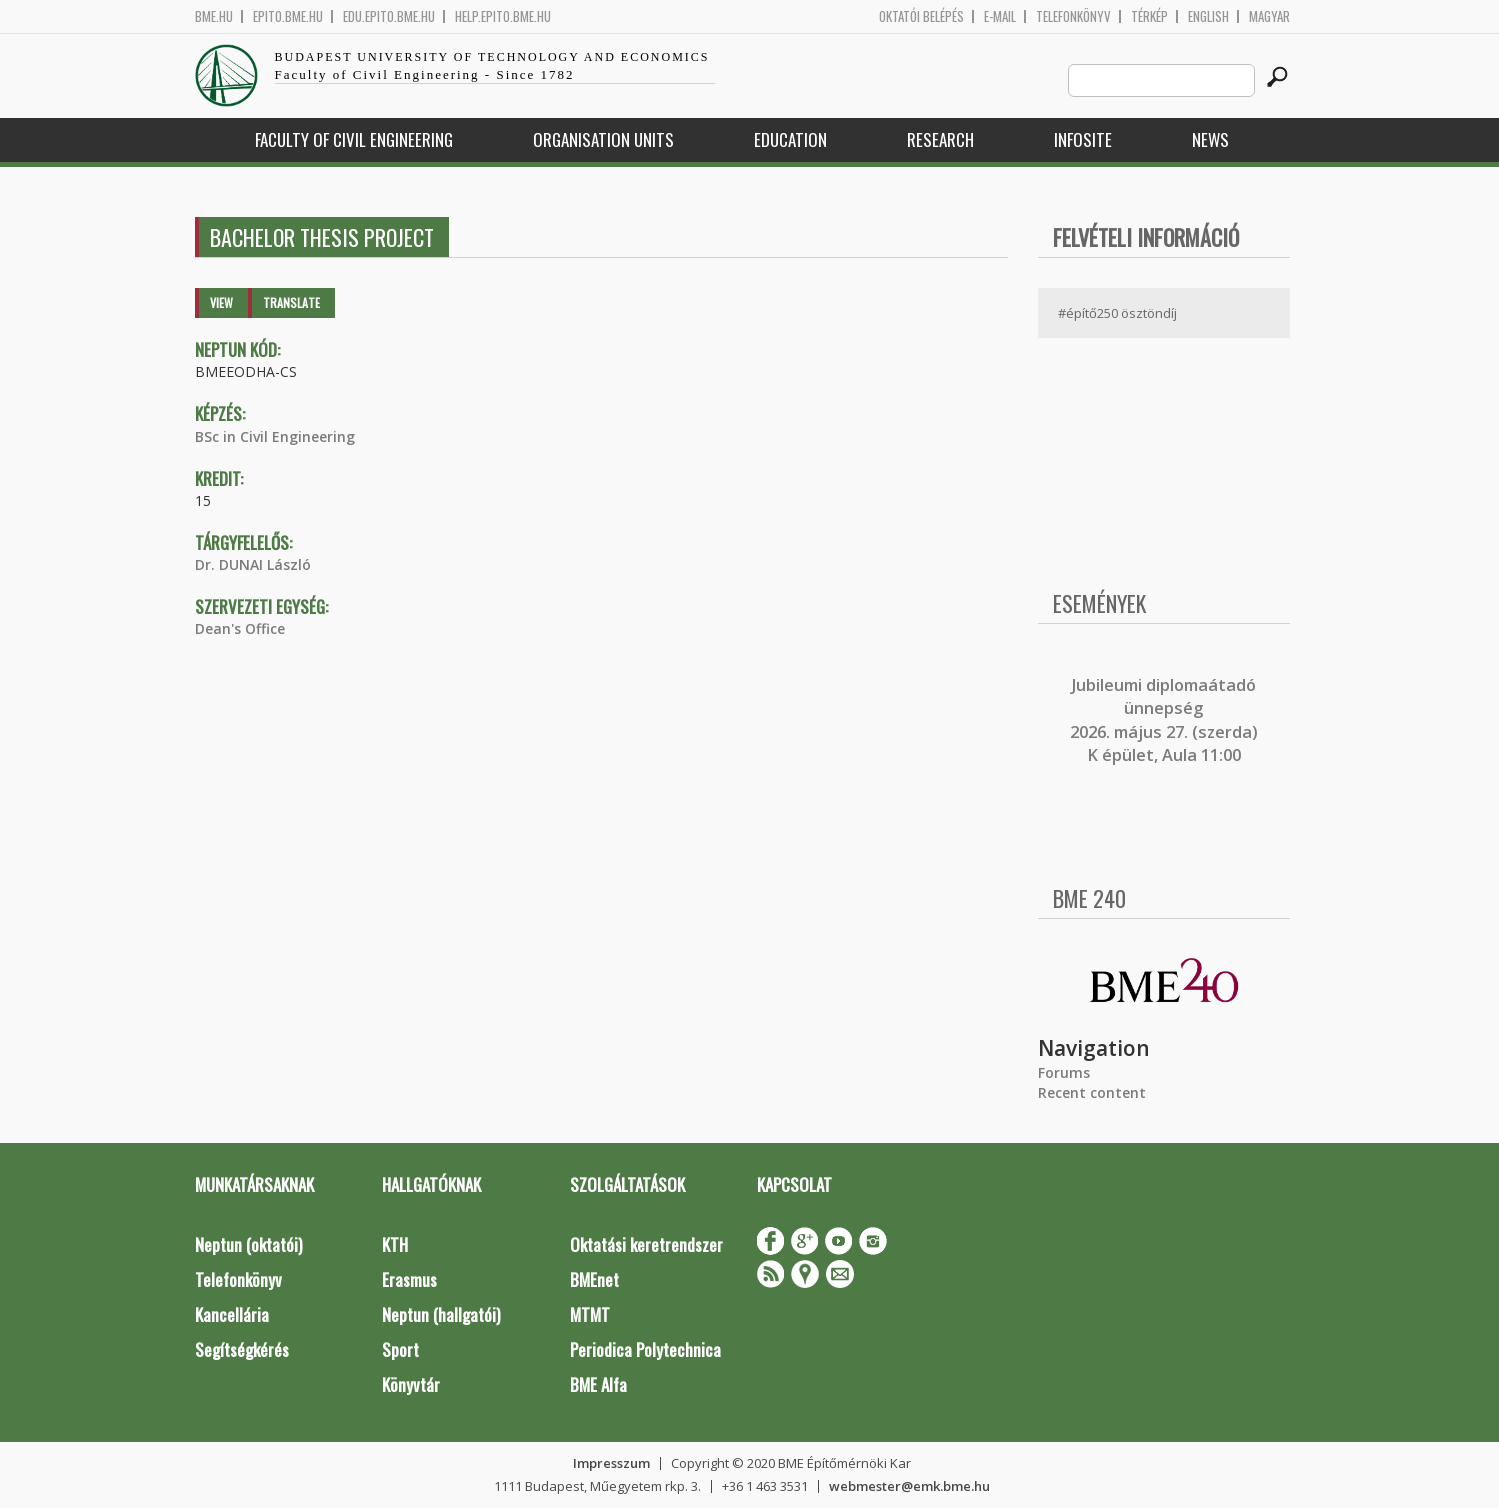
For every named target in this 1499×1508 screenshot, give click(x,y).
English (1208, 16)
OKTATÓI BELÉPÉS (921, 16)
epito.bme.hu (288, 16)
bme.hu (214, 16)
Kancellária (232, 1314)
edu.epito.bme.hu (389, 16)
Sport (400, 1349)
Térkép (1149, 16)
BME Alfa (598, 1384)
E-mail (1000, 16)
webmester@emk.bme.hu (909, 1486)
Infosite (1083, 139)
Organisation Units (603, 139)
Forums (1064, 1072)
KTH (395, 1244)
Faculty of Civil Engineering (354, 139)
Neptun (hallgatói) (441, 1314)
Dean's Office (240, 628)
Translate (291, 302)
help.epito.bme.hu (503, 16)
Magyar (1269, 16)
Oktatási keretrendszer (646, 1244)
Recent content (1092, 1092)
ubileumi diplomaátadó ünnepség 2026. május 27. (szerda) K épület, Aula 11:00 (1164, 720)
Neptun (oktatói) (248, 1244)
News (1210, 139)
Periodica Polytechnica (645, 1349)
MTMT (590, 1314)
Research (940, 139)
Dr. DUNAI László (253, 564)
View (221, 302)
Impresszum (611, 1463)
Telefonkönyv (1073, 16)
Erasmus (409, 1279)
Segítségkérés (242, 1349)
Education (790, 139)
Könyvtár (411, 1384)
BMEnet (594, 1279)
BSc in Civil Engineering (275, 436)
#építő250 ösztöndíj (1117, 313)
